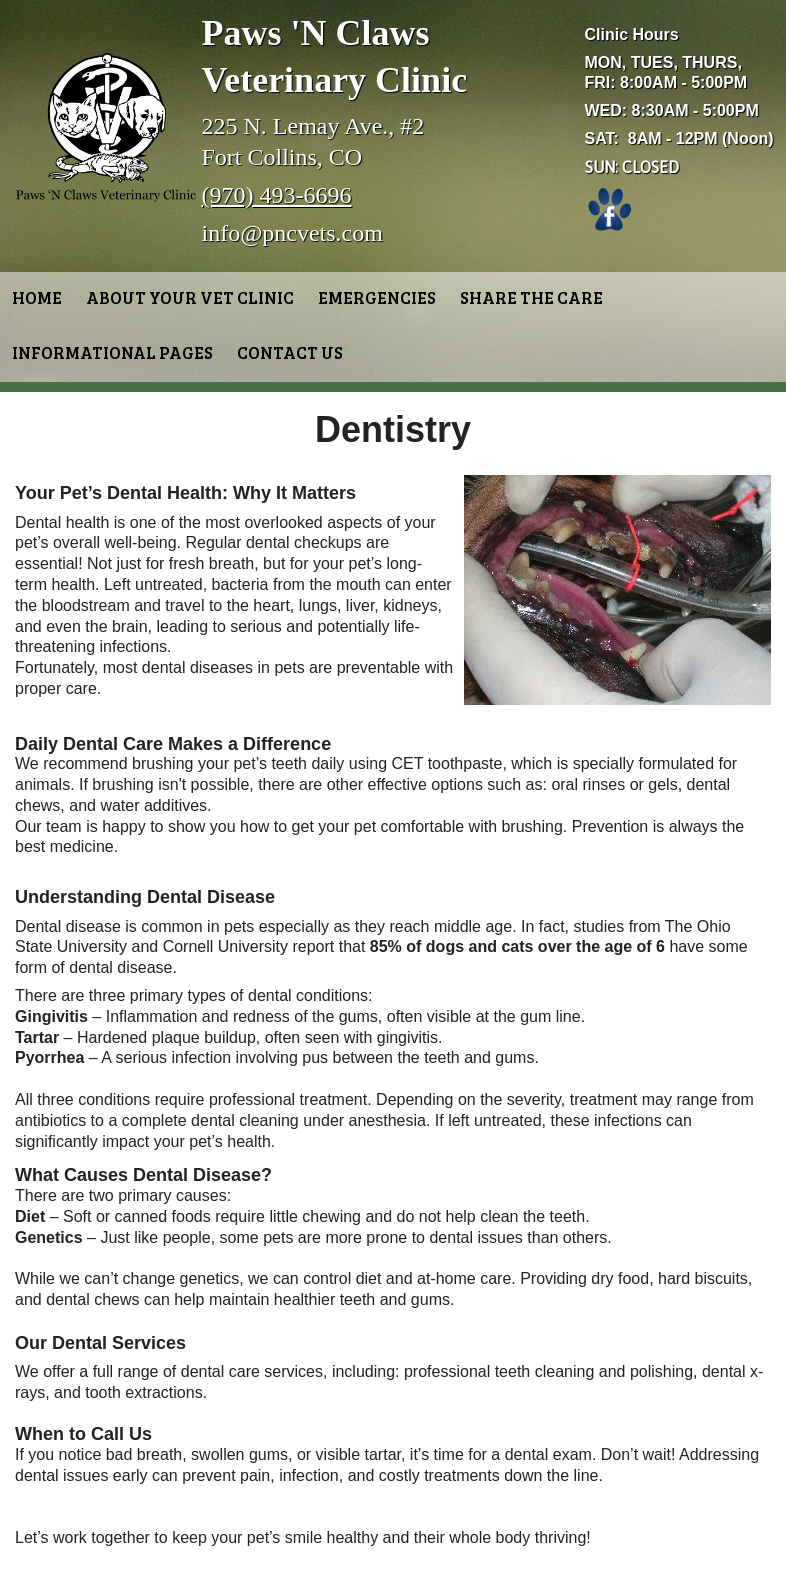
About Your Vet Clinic (190, 297)
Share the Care (531, 297)
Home (37, 297)
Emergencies (377, 297)
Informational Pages (112, 352)
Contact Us (290, 352)
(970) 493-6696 (277, 195)
